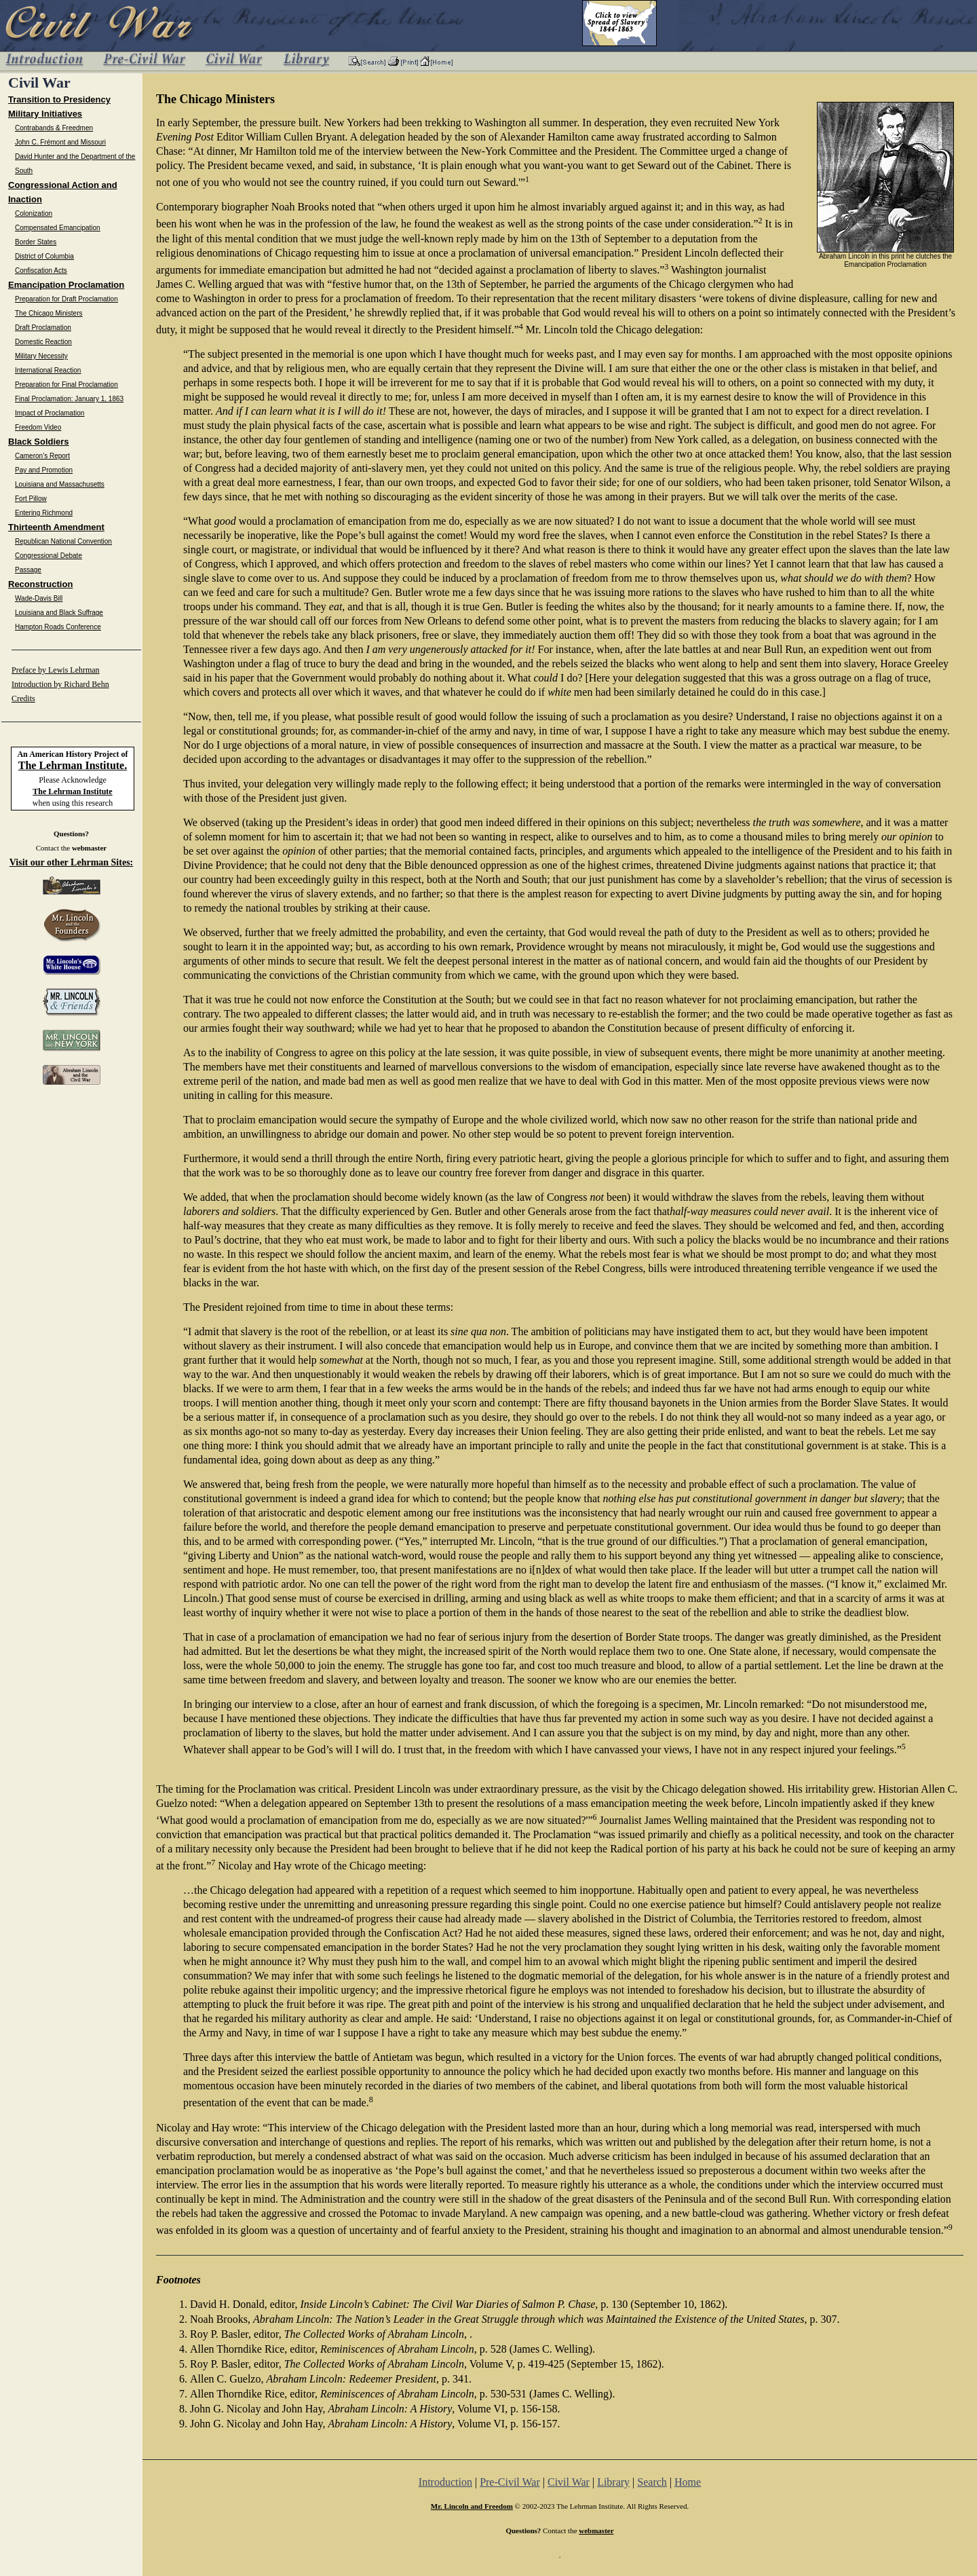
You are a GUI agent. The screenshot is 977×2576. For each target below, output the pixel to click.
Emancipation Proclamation (66, 285)
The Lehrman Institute (72, 791)
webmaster (89, 848)
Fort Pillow (31, 498)
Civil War (569, 2482)
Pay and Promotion (44, 470)
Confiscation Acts (41, 270)
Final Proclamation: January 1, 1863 (69, 399)
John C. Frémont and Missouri (60, 142)
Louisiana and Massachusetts (59, 484)
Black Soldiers (38, 441)
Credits (23, 698)
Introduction (445, 2482)
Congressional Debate (48, 555)
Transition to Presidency (59, 99)
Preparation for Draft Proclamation (66, 299)
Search (652, 2482)
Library (613, 2482)
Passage (28, 570)
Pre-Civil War (510, 2482)
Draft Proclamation (43, 327)
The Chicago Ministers (48, 313)
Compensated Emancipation (57, 227)
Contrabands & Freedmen (54, 128)
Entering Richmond (44, 513)
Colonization (33, 213)
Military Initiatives (45, 114)
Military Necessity (41, 356)
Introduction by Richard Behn (60, 684)
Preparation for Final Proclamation (66, 384)
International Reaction (48, 370)
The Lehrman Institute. (72, 765)
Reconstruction (40, 584)
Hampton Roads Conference (58, 627)
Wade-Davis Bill (38, 598)
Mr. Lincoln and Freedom (472, 2506)
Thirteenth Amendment (56, 527)
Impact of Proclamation (49, 413)
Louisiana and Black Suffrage (59, 612)
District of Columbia (44, 256)
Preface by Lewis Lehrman (56, 670)
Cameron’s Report (42, 456)
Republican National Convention (63, 541)
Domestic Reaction (43, 342)
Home (687, 2482)
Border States (35, 242)
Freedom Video (38, 427)
